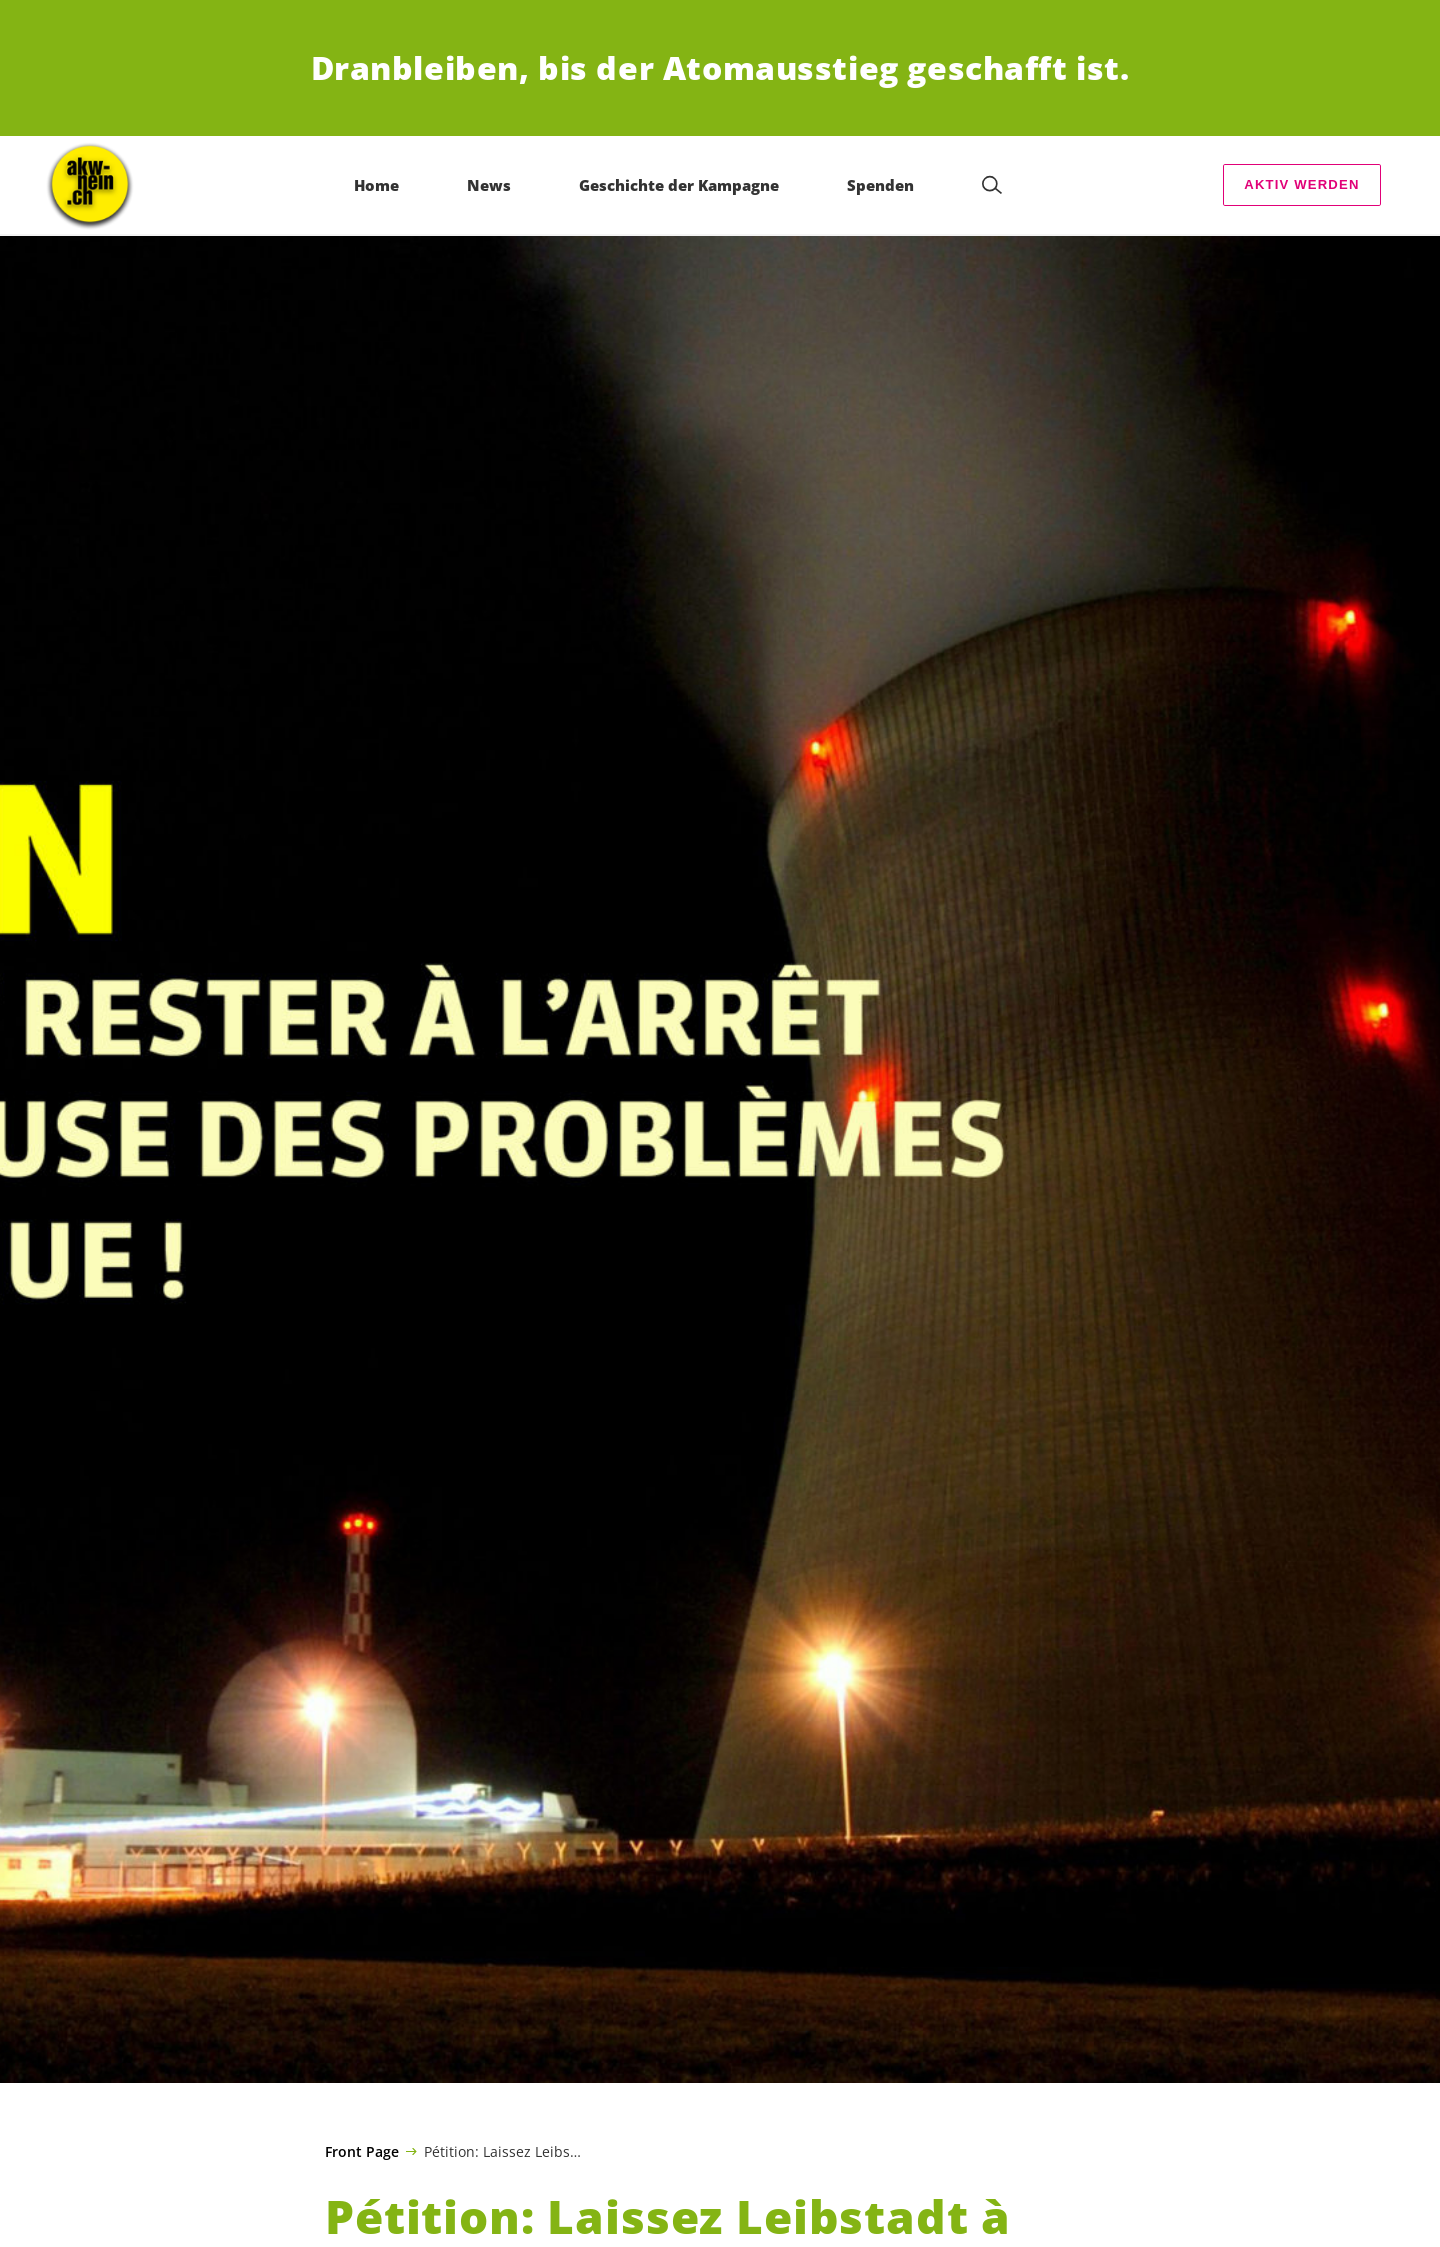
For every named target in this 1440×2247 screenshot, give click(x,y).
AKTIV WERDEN (1301, 184)
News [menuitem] (490, 185)
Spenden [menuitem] (881, 185)
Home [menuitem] (377, 185)
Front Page (362, 2152)
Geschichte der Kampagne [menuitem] (680, 185)
